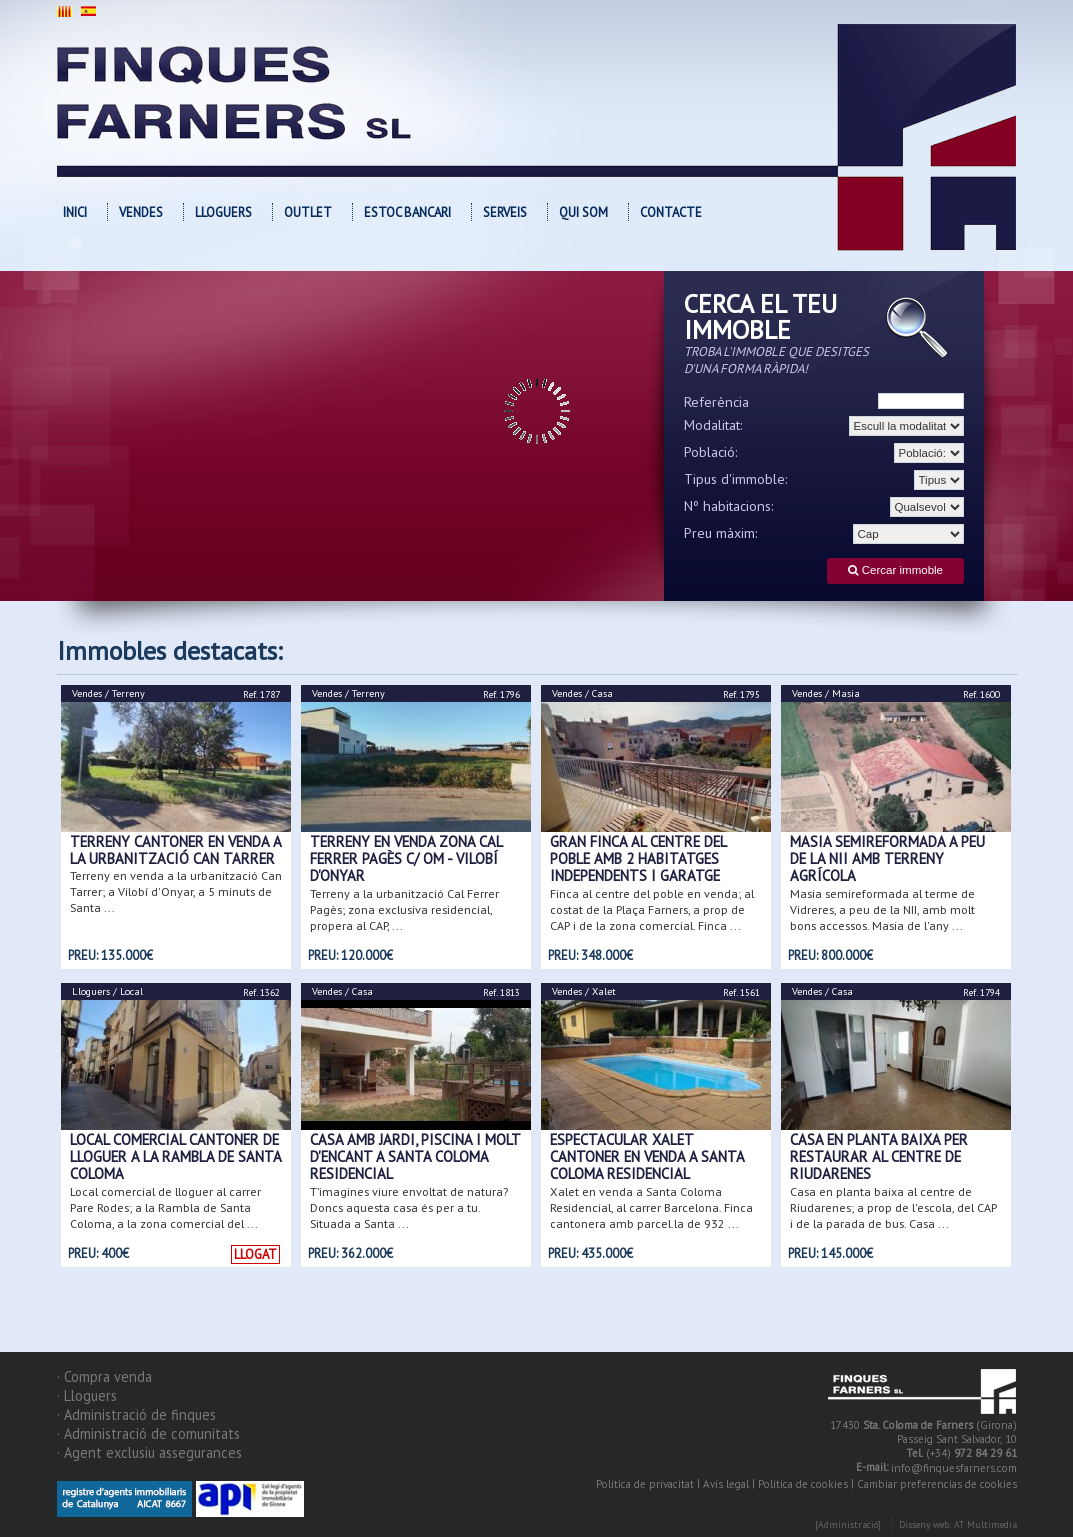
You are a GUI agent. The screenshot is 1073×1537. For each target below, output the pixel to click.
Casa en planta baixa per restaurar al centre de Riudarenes (879, 1157)
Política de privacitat (645, 1484)
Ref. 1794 (981, 992)
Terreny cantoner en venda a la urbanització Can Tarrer (175, 850)
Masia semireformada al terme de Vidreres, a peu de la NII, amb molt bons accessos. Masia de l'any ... (882, 909)
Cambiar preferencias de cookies (937, 1484)
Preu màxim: (721, 533)
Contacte (671, 212)
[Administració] (848, 1525)
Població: (711, 452)
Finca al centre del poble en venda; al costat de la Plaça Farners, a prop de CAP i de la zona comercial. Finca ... (652, 909)
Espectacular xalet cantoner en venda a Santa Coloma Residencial (647, 1157)
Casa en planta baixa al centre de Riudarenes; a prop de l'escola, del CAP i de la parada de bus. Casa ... (893, 1207)
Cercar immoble (895, 570)
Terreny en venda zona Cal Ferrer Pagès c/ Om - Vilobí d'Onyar (406, 859)
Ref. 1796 (501, 694)
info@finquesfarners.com (954, 1469)
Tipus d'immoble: (736, 479)
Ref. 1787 (261, 694)
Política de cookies (803, 1484)
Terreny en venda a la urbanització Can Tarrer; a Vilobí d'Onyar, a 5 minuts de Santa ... (176, 891)
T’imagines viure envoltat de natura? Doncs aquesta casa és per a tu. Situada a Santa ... (409, 1207)
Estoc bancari (407, 212)
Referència (716, 402)
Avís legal (726, 1484)
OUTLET (308, 212)
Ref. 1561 (741, 992)
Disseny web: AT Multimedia (958, 1525)
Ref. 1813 (501, 992)
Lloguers (223, 212)
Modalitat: (713, 425)
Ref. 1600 (981, 694)
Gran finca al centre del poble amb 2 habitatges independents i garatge (638, 859)
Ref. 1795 (741, 694)
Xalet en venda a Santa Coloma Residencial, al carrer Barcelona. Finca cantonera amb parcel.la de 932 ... (651, 1207)
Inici (75, 212)
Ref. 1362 (261, 992)
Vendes (141, 212)
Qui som (583, 212)
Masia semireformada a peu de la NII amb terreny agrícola (887, 859)
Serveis (505, 212)
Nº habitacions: (729, 506)
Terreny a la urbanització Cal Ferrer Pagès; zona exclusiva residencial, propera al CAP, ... (404, 909)
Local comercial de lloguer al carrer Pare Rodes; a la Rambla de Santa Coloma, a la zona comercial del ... (165, 1207)
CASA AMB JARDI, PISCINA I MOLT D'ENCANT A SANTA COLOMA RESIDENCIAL (415, 1157)
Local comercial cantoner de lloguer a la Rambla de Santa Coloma (175, 1157)
